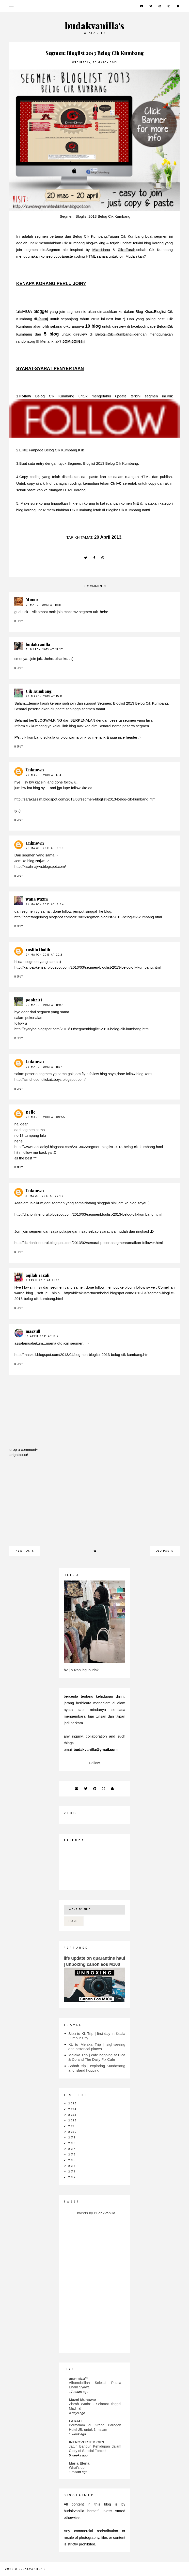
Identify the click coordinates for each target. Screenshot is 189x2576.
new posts (25, 1551)
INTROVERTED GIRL (87, 2442)
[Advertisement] (95, 1504)
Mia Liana (101, 250)
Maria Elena (79, 2463)
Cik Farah (126, 250)
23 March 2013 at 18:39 (45, 848)
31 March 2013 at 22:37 (44, 1196)
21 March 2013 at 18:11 (43, 605)
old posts (164, 1551)
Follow (94, 1763)
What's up (76, 2467)
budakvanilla (38, 644)
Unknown (35, 769)
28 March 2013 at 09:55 (45, 1117)
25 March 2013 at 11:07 (44, 1005)
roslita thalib (38, 949)
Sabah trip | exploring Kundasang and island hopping (96, 2068)
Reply (18, 621)
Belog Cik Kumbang (114, 334)
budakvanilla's (94, 25)
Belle (30, 1112)
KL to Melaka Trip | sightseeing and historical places (96, 2046)
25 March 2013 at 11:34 (44, 1067)
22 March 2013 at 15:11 (44, 696)
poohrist (34, 999)
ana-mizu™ (79, 2378)
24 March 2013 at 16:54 (45, 904)
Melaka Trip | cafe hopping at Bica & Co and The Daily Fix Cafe (96, 2057)
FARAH (75, 2421)
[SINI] (42, 319)
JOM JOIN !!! (74, 341)
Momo (32, 599)
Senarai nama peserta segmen (123, 726)
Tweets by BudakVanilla (95, 2213)
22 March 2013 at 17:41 (44, 775)
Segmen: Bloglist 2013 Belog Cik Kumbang (94, 216)
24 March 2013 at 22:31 (45, 955)
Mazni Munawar (82, 2400)
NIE (136, 503)
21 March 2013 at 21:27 (44, 649)
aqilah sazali (37, 1275)
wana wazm (37, 899)
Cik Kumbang (39, 691)
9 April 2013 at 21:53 (43, 1280)
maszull (33, 1331)
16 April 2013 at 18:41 (43, 1336)
